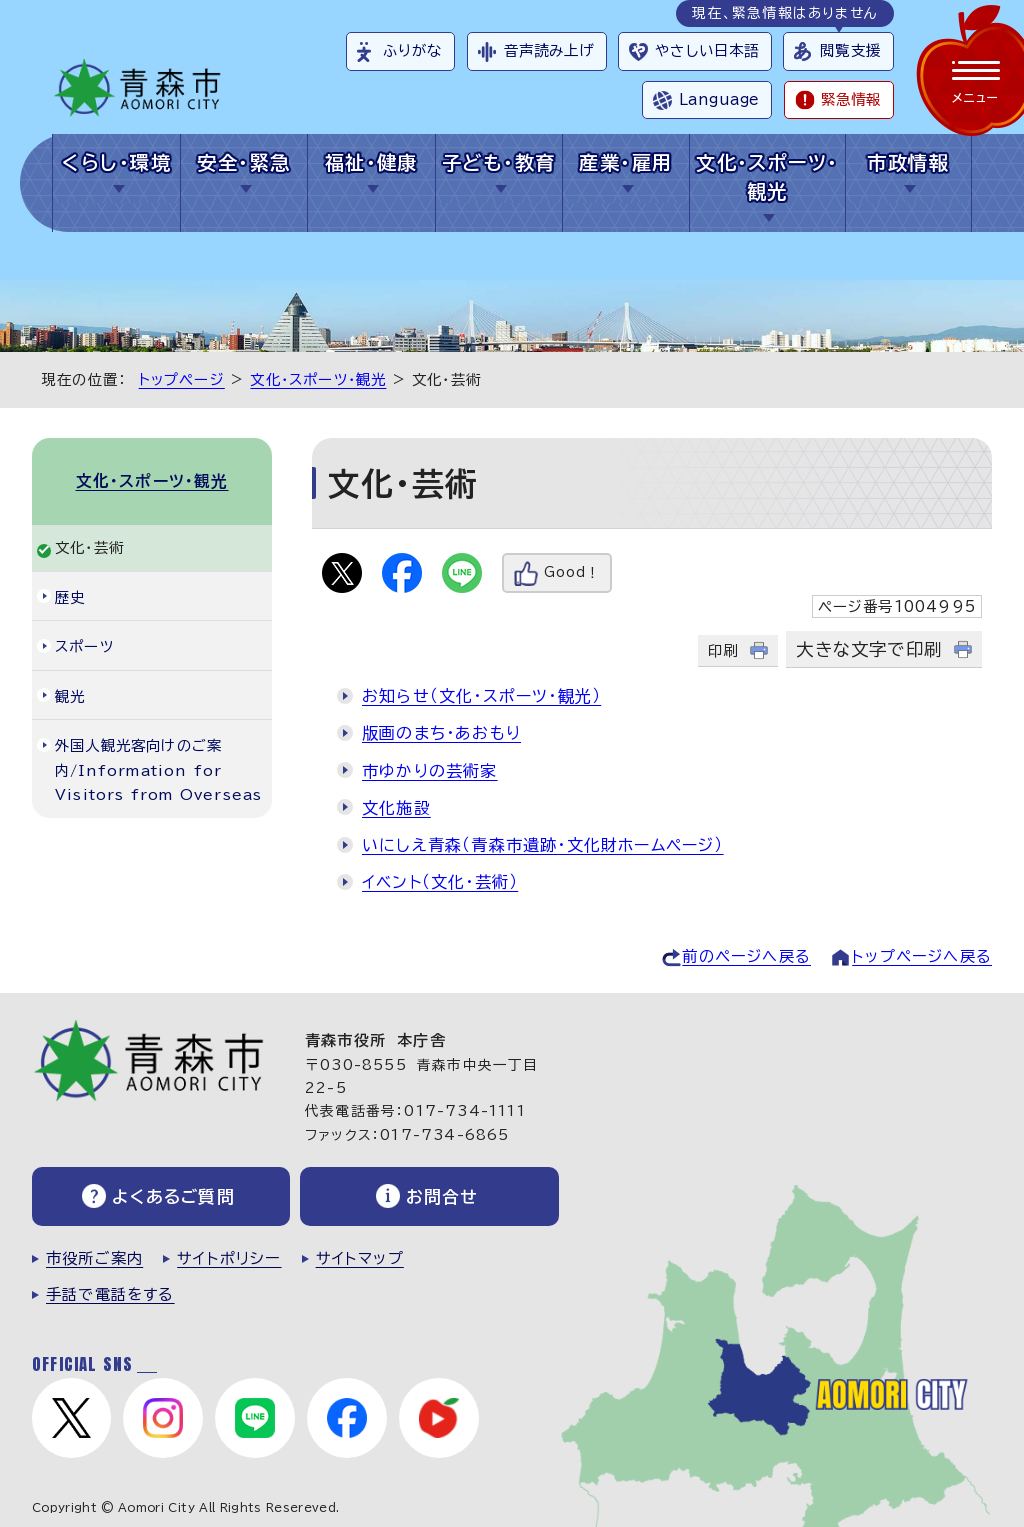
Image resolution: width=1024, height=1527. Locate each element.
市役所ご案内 (94, 1258)
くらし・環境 (116, 162)
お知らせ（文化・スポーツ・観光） (481, 696)
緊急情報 (851, 99)
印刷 (723, 650)
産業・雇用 (625, 162)
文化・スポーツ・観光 (767, 177)
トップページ (182, 379)
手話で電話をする (110, 1294)
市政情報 (908, 162)
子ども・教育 (499, 162)
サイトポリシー (229, 1258)
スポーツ (84, 646)
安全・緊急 (243, 162)
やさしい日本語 (707, 50)
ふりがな (412, 50)
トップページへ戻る (922, 956)
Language (719, 99)
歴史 (70, 597)
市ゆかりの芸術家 (430, 771)
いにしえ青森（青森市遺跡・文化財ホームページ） (543, 845)
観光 (70, 696)
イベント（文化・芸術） (440, 882)
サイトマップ (360, 1258)
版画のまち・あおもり (441, 733)
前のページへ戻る (746, 956)
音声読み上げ (549, 50)
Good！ (572, 572)
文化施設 (396, 808)
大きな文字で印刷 (869, 649)
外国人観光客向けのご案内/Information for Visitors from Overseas (158, 770)
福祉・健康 (371, 162)
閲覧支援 (850, 50)
